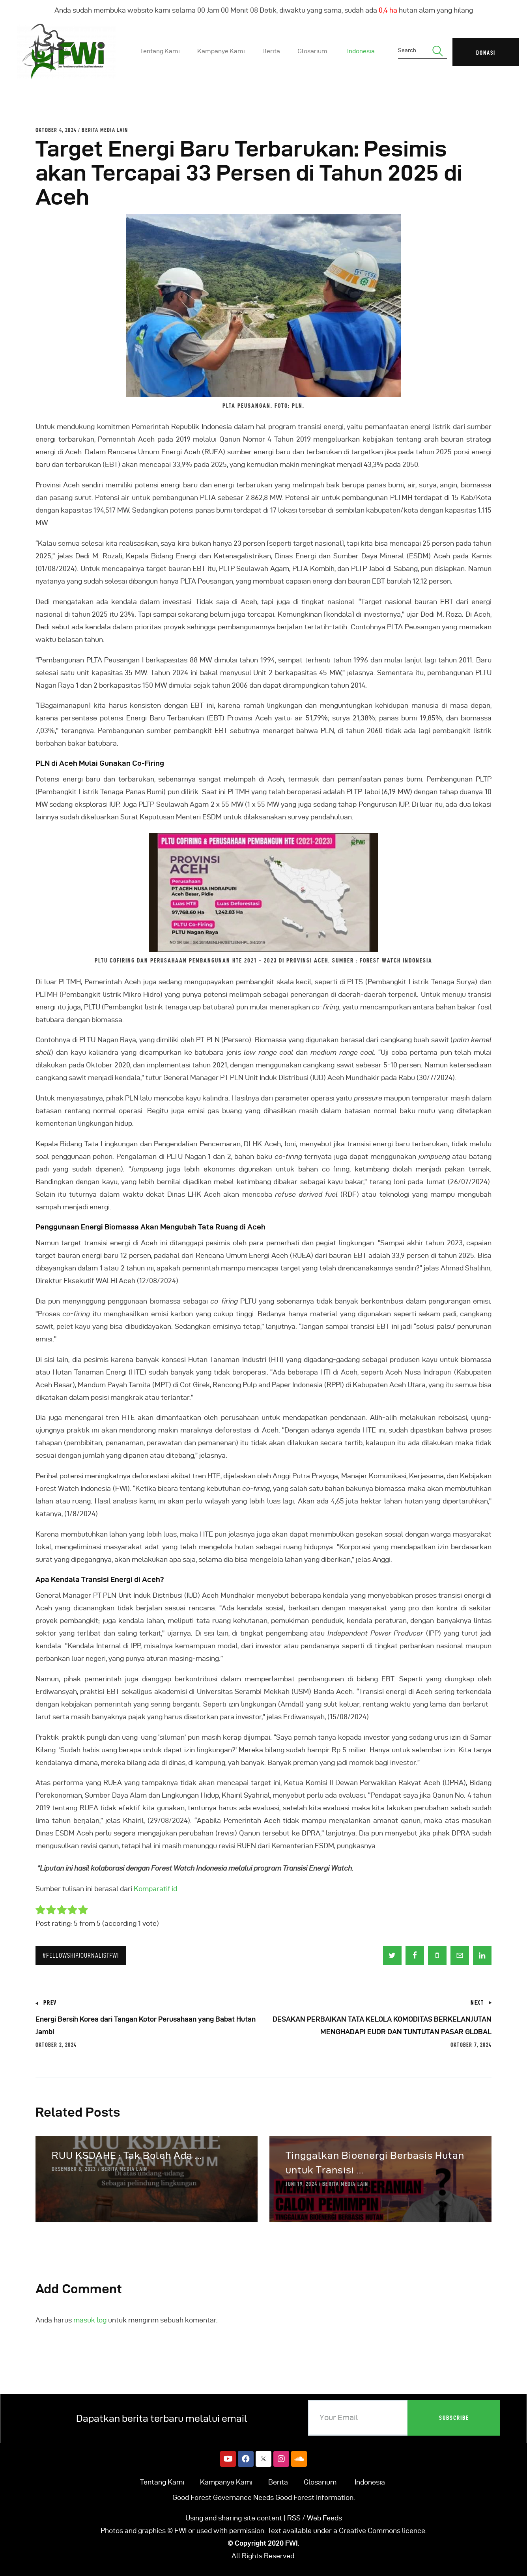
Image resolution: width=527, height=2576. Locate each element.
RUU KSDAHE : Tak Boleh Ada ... (127, 2155)
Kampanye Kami (226, 2482)
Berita (278, 2482)
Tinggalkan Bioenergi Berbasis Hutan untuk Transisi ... (375, 2163)
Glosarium (320, 2482)
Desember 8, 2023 (74, 2169)
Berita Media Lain (104, 130)
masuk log (90, 2320)
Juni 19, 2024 (301, 2184)
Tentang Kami (162, 2482)
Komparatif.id (155, 1888)
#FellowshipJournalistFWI (81, 1955)
